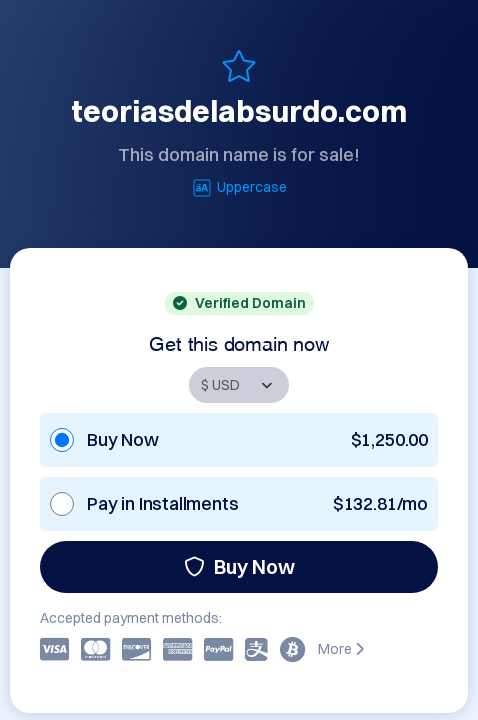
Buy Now (239, 566)
